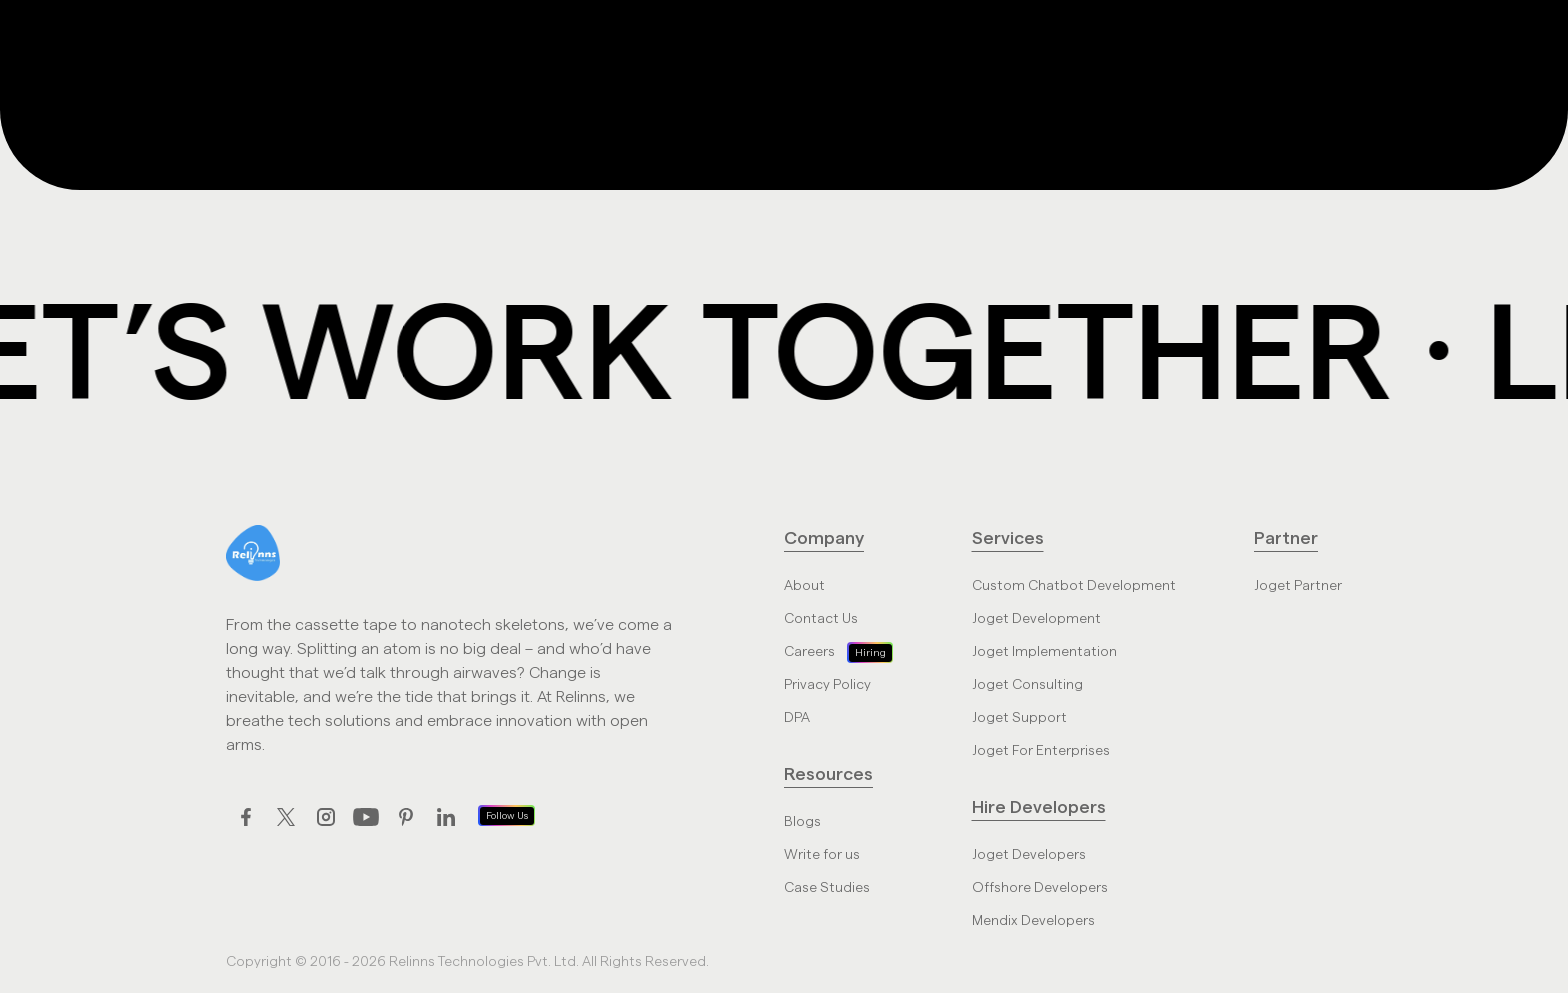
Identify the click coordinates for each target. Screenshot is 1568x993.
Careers (809, 652)
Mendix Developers (1033, 921)
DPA (797, 718)
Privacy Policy (827, 685)
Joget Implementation (1044, 652)
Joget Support (1019, 718)
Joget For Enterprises (1041, 751)
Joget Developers (1029, 855)
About (804, 586)
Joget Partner (1298, 586)
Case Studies (827, 888)
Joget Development (1036, 619)
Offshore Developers (1040, 888)
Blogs (802, 822)
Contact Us (821, 619)
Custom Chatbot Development (1074, 586)
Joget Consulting (1027, 685)
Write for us (822, 855)
